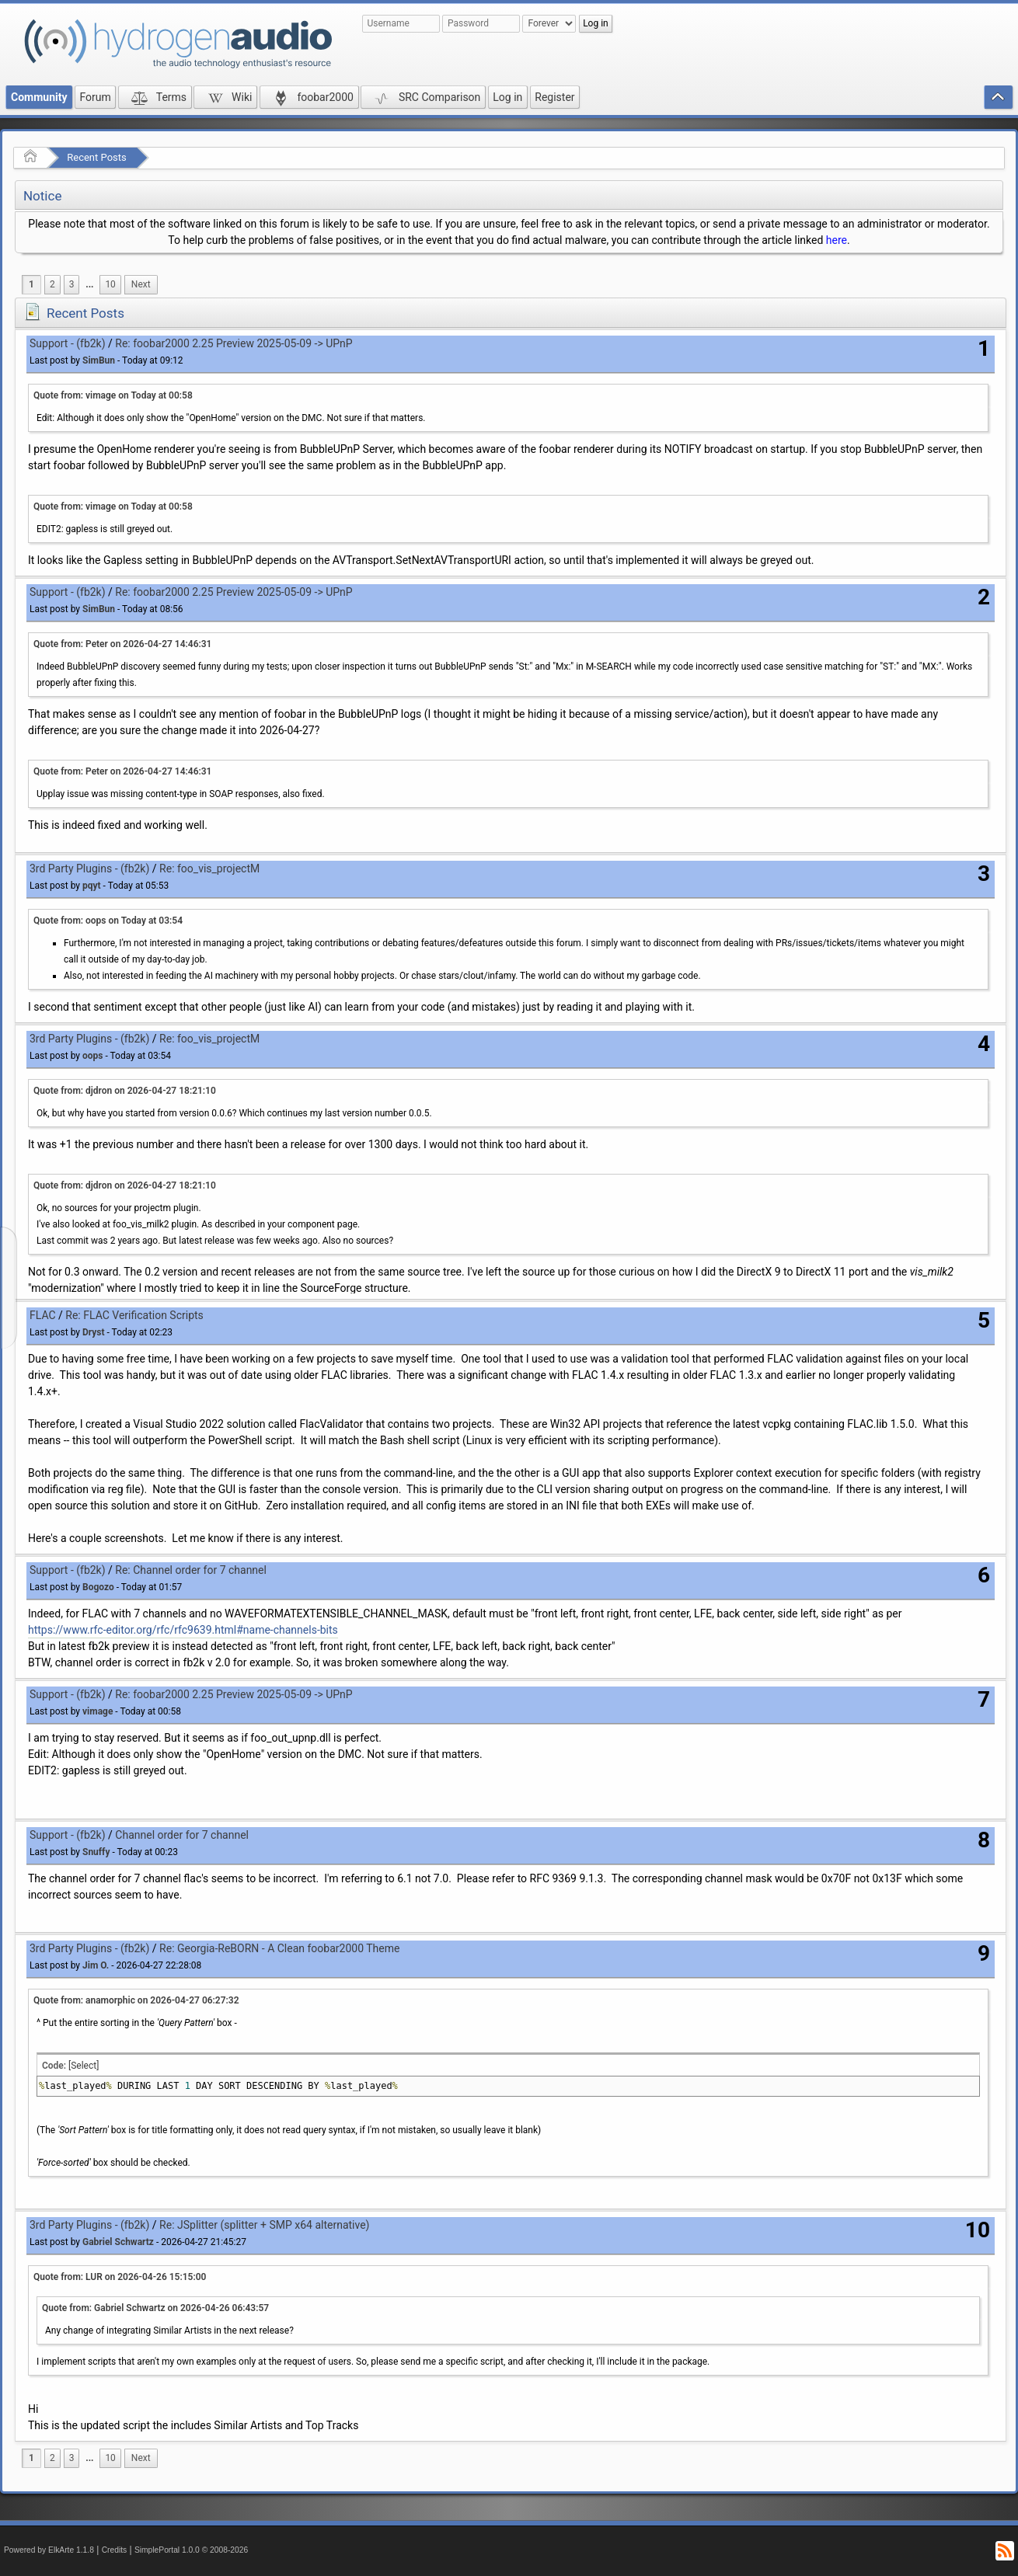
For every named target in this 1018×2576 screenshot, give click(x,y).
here (836, 240)
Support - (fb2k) (68, 343)
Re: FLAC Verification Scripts (134, 1315)
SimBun (98, 360)
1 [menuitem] (31, 284)
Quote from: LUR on (119, 2276)
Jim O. (95, 1965)
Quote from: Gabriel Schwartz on (155, 2308)
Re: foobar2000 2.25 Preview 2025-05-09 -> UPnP (233, 343)
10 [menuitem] (110, 284)
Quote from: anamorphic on (136, 2000)
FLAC (43, 1315)
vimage (97, 1711)
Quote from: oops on (108, 920)
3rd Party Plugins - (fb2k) (89, 868)
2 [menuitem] (52, 284)
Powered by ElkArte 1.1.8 (49, 2550)
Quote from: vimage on (113, 395)
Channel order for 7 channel (182, 1835)
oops (92, 1055)
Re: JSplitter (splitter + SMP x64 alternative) (264, 2225)
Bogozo (98, 1587)
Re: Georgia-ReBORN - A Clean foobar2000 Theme (279, 1948)
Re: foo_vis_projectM (209, 868)
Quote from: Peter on (122, 644)
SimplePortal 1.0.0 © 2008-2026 (191, 2550)
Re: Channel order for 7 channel (191, 1570)
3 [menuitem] (72, 284)
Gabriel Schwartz (118, 2242)
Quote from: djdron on (124, 1090)
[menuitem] (89, 284)
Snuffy (96, 1852)
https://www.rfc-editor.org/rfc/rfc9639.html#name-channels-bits (183, 1630)
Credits (114, 2550)
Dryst (93, 1332)
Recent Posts (96, 157)
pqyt (91, 885)
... (89, 284)
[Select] (83, 2065)
